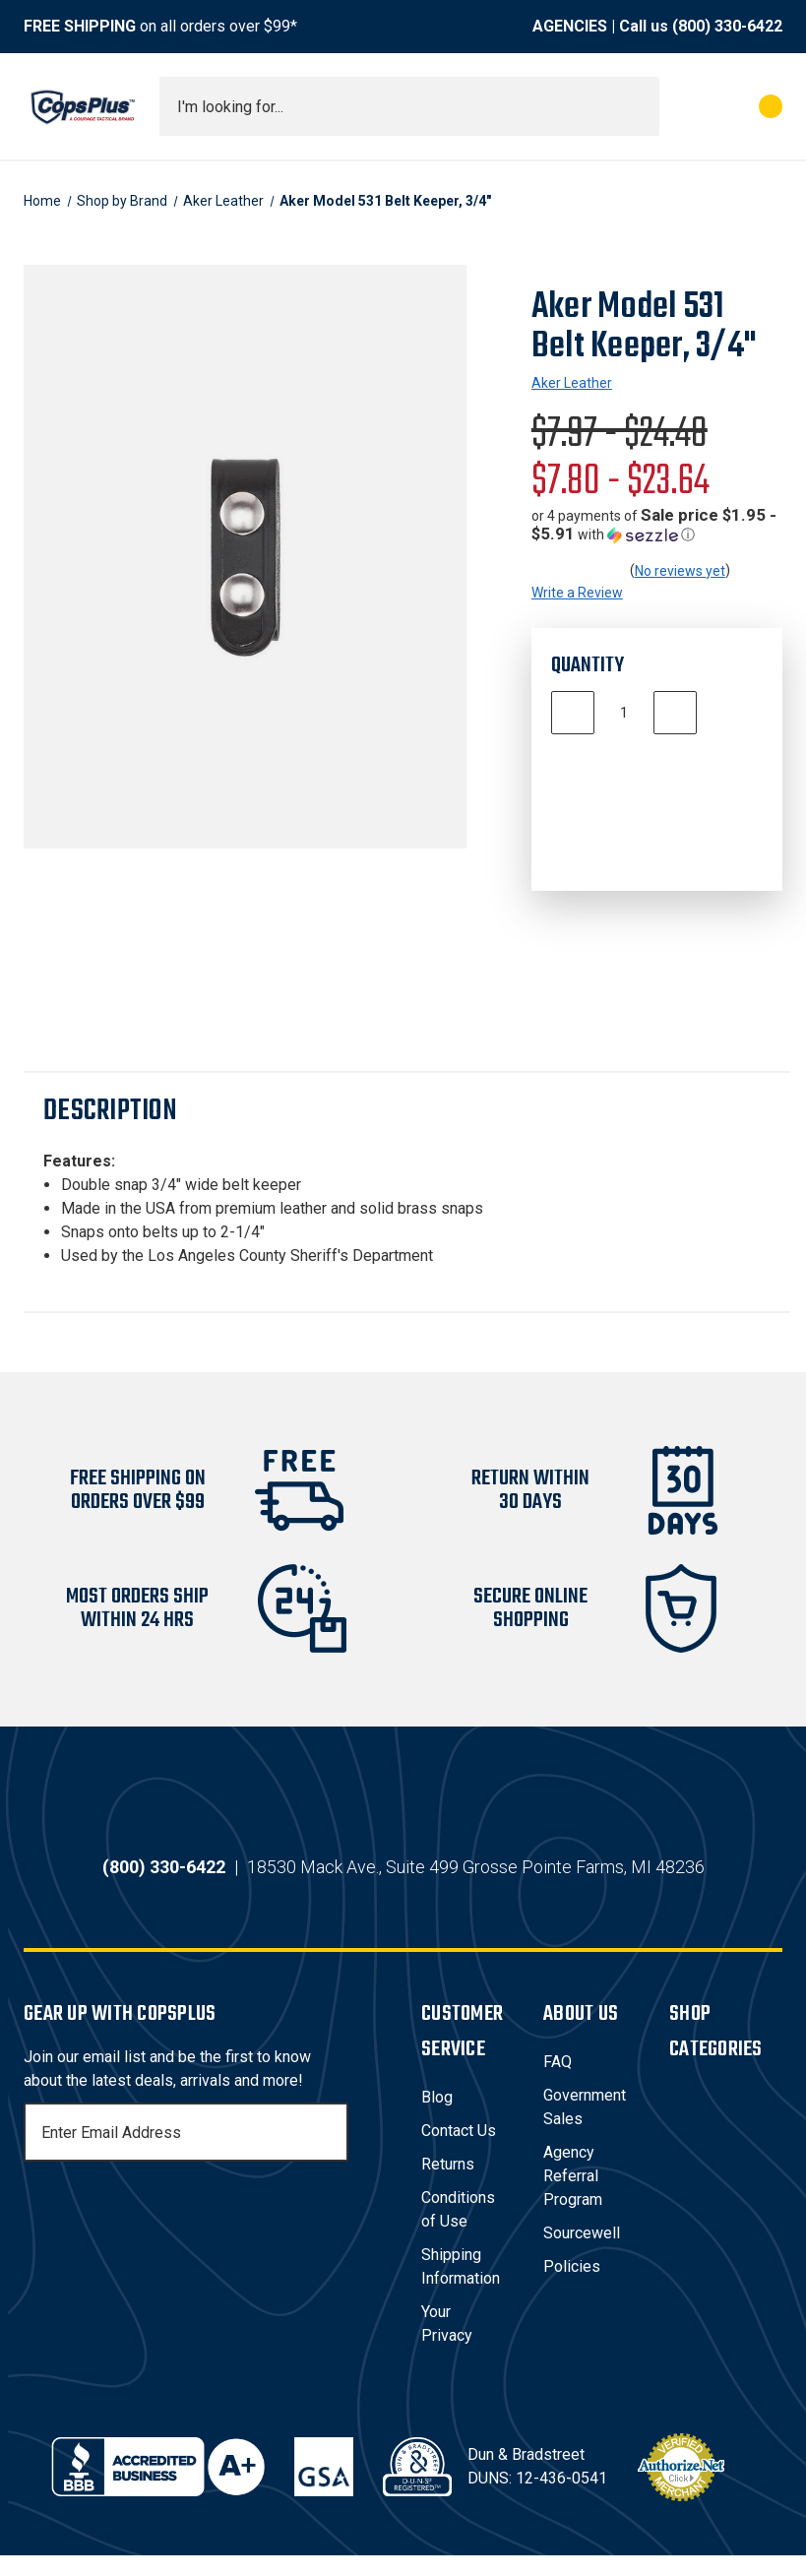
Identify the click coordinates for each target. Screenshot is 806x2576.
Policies (571, 2287)
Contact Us (458, 2151)
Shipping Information (460, 2287)
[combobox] (409, 106)
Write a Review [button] (577, 592)
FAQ (557, 2082)
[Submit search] (637, 106)
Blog (437, 2117)
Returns (447, 2184)
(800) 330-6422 (727, 26)
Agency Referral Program (572, 2197)
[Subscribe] (330, 2152)
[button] (656, 525)
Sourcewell (581, 2253)
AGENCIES (569, 26)
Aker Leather (571, 383)
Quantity (587, 665)
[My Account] (683, 106)
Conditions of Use (458, 2230)
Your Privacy (446, 2344)
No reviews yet (680, 571)
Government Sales (584, 2127)
